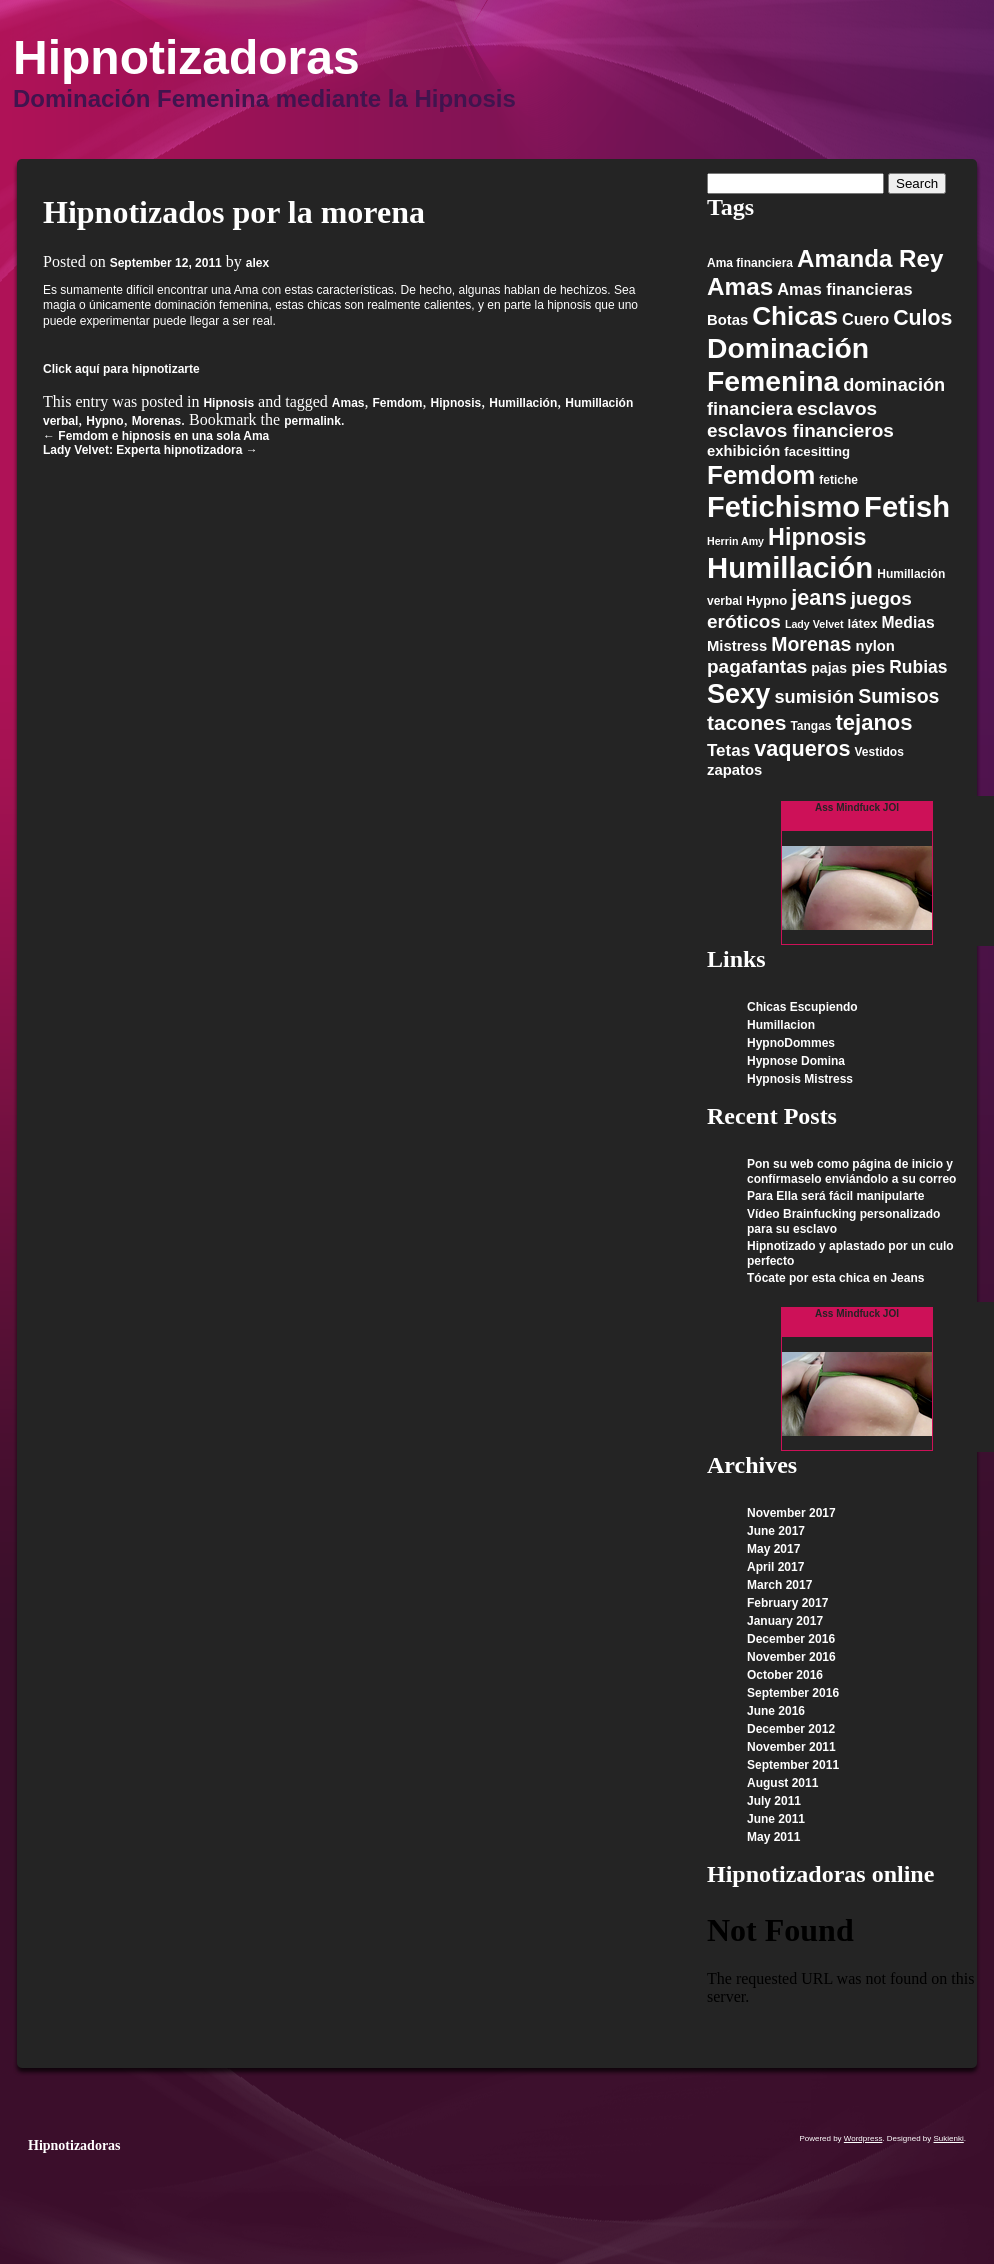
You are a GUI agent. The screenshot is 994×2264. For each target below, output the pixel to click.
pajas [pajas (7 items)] (829, 668)
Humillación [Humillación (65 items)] (790, 567)
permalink (312, 421)
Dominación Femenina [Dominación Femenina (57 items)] (788, 364)
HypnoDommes (791, 1043)
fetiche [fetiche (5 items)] (838, 480)
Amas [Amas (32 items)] (740, 286)
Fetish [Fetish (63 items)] (907, 507)
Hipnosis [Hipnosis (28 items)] (817, 537)
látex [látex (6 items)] (863, 623)
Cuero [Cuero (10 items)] (865, 319)
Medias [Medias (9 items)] (908, 622)
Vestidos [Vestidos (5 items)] (878, 752)
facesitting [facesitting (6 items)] (817, 451)
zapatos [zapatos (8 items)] (734, 770)
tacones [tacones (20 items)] (746, 722)
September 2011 (793, 1765)
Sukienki (949, 2138)
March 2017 (779, 1585)
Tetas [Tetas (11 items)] (728, 750)
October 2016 (785, 1675)
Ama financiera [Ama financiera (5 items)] (750, 263)
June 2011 (776, 1819)
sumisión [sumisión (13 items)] (814, 697)
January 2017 (785, 1621)
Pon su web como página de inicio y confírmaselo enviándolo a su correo (851, 1171)
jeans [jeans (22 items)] (818, 597)
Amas (348, 403)
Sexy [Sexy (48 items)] (738, 693)
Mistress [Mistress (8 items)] (737, 646)
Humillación (523, 403)
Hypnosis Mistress (800, 1079)
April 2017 (775, 1567)
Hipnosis (228, 403)
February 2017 (787, 1603)
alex (257, 263)
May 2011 (773, 1837)
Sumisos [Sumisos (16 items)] (898, 696)
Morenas (156, 421)
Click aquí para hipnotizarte (121, 369)
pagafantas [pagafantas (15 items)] (757, 666)
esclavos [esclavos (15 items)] (837, 408)
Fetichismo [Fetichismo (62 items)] (783, 507)
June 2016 (776, 1711)
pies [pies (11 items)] (868, 667)
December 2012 (791, 1729)
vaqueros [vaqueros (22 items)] (802, 748)
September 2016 (793, 1693)
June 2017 (776, 1531)
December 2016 (791, 1639)
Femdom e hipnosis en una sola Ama (156, 436)
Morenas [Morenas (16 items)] (811, 644)
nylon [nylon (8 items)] (875, 646)
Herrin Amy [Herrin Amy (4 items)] (735, 541)
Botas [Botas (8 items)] (727, 320)
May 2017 (773, 1549)
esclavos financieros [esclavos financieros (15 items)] (800, 430)
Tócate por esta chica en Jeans (835, 1278)
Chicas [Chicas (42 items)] (795, 316)
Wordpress (863, 2138)
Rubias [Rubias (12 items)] (918, 667)
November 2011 (791, 1747)
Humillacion (781, 1025)
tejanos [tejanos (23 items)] (874, 722)
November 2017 (791, 1513)
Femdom (398, 403)
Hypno (104, 421)
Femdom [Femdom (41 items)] (761, 475)
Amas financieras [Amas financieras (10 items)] (844, 289)
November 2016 (791, 1657)
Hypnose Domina (796, 1061)
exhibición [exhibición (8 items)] (743, 451)
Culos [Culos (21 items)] (922, 318)
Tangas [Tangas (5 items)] (810, 726)
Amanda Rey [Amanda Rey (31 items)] (870, 258)
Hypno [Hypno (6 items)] (766, 600)
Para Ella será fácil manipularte (835, 1196)
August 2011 (782, 1783)
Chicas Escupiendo (802, 1007)
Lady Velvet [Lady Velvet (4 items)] (814, 624)
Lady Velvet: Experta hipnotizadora (150, 450)
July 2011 (774, 1801)
